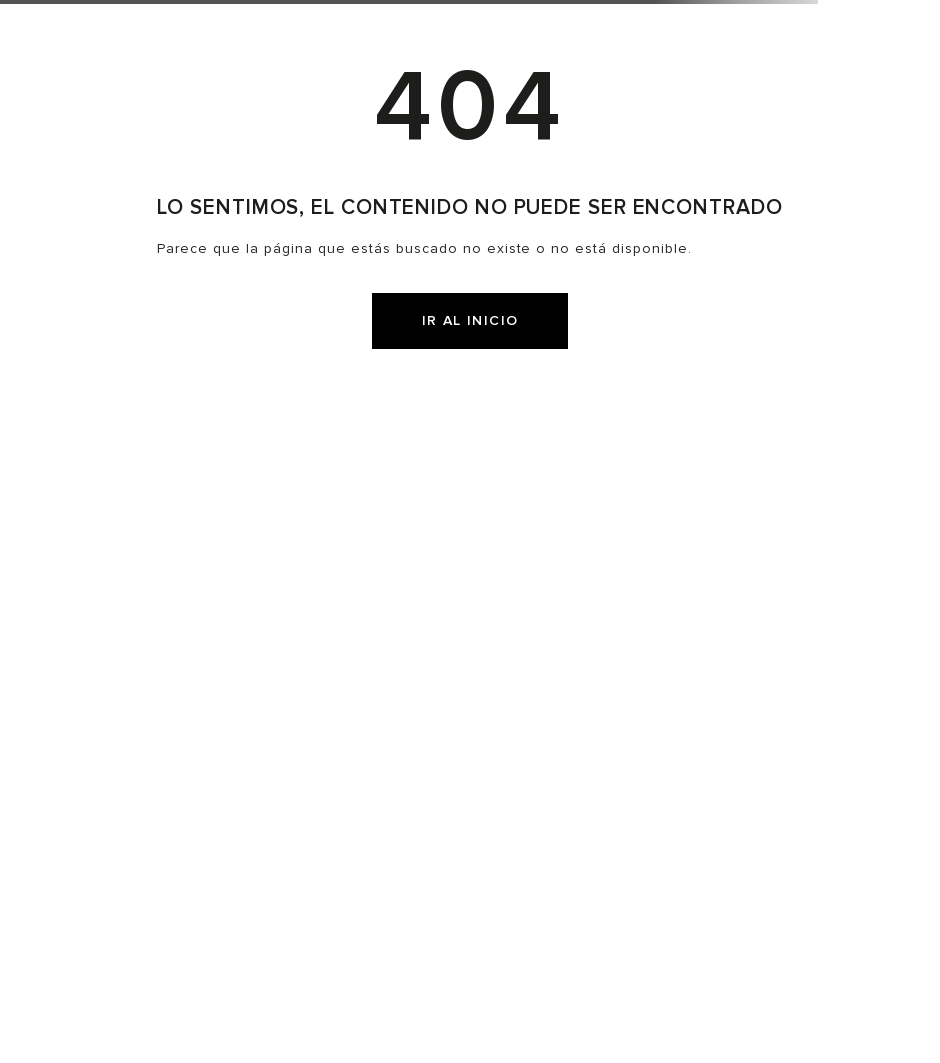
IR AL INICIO (470, 320)
